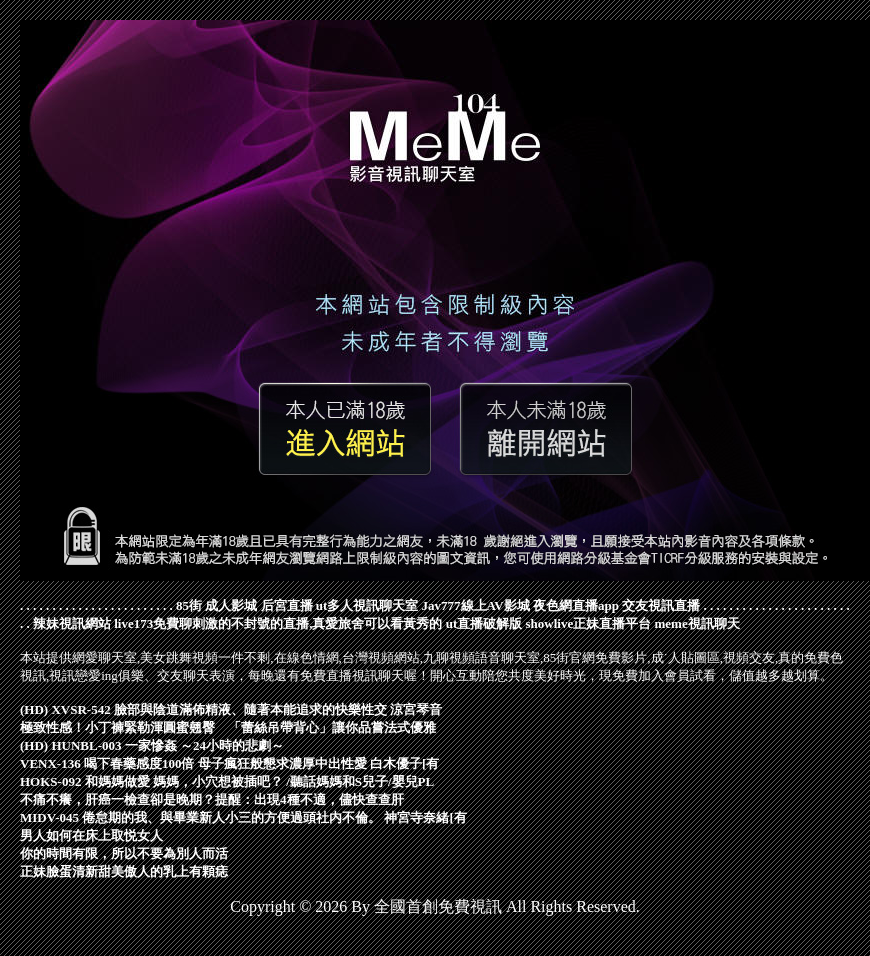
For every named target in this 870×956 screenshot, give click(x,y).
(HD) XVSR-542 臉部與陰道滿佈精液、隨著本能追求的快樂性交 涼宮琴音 (231, 709)
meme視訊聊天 (696, 623)
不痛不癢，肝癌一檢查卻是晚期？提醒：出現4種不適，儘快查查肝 (212, 799)
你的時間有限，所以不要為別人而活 (124, 853)
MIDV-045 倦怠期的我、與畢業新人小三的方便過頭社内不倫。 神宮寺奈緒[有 (243, 817)
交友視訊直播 (661, 605)
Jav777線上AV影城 (476, 605)
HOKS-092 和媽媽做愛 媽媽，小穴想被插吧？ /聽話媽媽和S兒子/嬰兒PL (227, 781)
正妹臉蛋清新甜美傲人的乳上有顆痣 (124, 871)
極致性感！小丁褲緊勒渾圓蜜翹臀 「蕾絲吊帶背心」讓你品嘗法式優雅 (228, 727)
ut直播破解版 (484, 623)
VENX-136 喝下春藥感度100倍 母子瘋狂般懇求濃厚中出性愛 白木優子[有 (229, 763)
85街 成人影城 (216, 605)
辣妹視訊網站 (72, 623)
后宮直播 (287, 605)
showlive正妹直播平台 (589, 623)
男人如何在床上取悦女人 (91, 835)
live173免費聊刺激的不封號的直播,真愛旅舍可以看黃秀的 (278, 623)
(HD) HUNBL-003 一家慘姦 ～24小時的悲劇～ (152, 745)
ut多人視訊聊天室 (367, 605)
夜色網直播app (576, 605)
